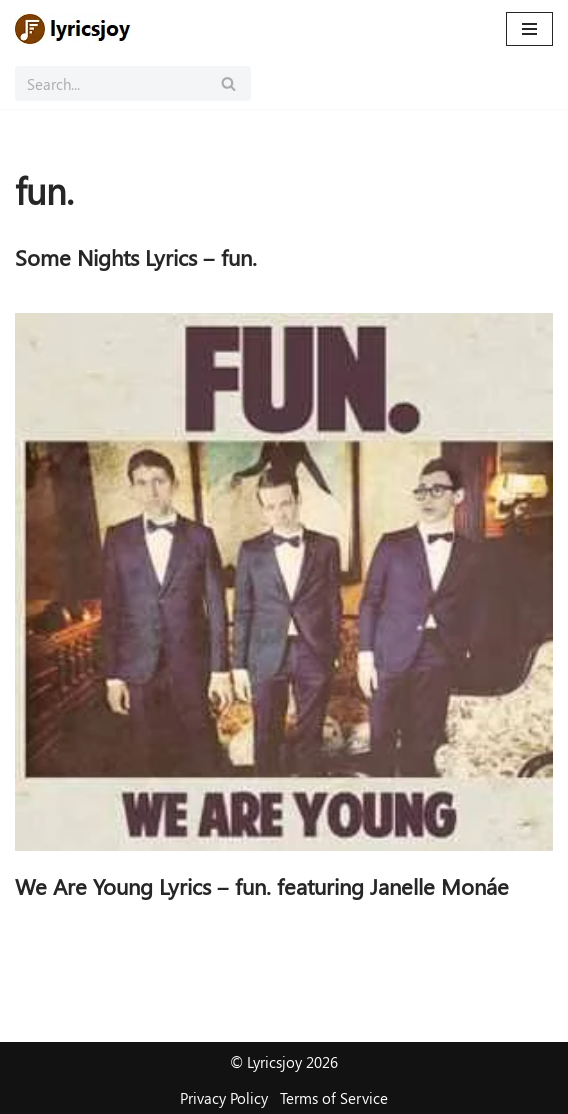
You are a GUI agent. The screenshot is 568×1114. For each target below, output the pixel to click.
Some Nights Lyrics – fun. (136, 257)
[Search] (110, 83)
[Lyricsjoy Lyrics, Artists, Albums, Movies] (75, 29)
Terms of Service (334, 1098)
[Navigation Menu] (529, 29)
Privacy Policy (224, 1098)
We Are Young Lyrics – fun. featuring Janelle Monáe (262, 886)
